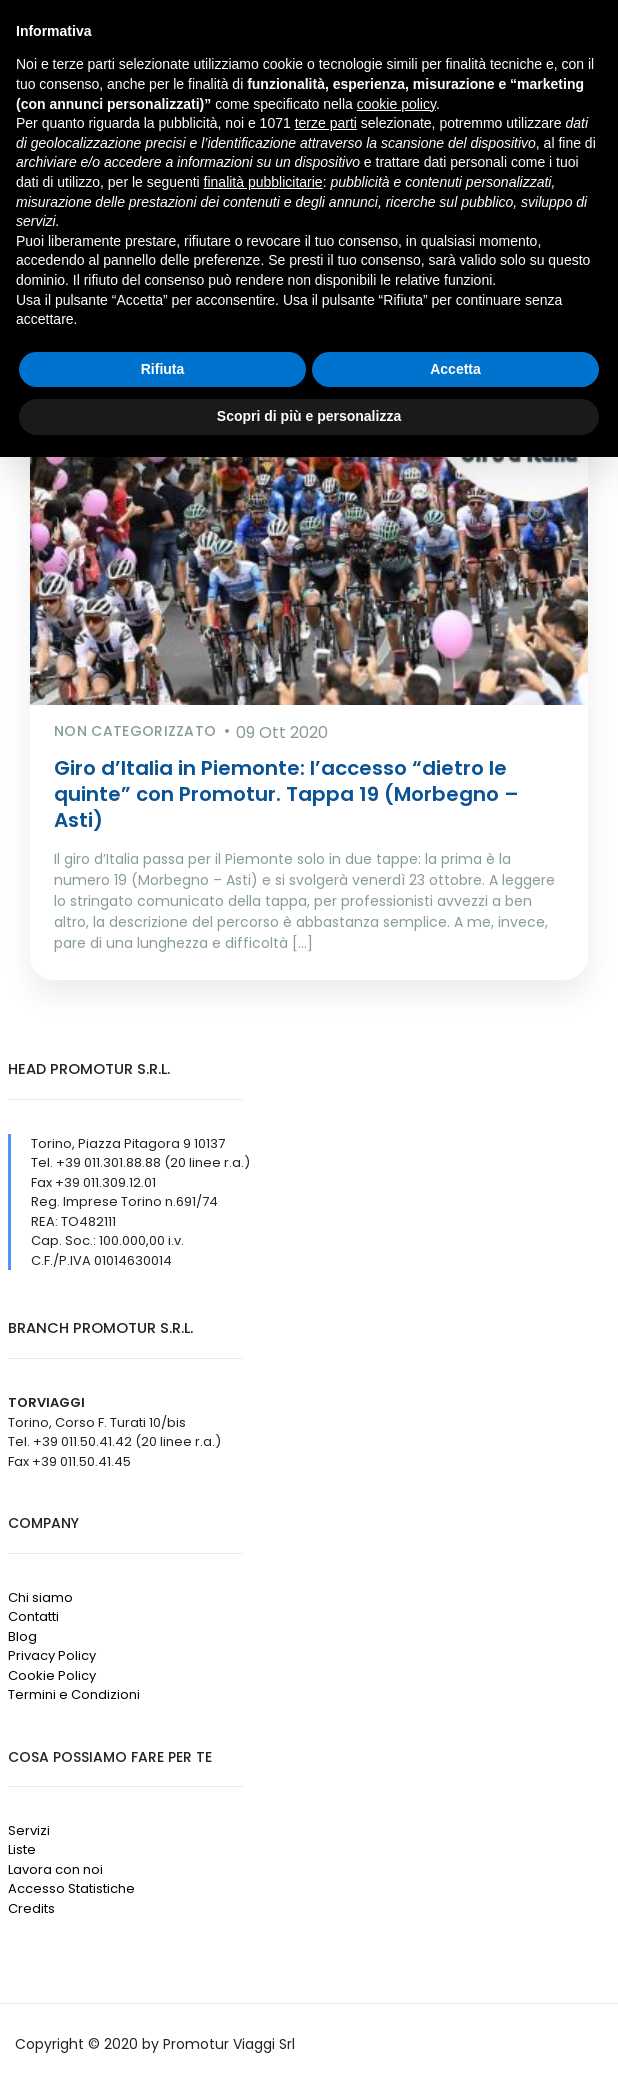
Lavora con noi (55, 1869)
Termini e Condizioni (74, 1694)
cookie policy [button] (396, 104)
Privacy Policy (52, 1655)
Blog (22, 1636)
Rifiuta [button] (163, 369)
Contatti (33, 1616)
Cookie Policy (52, 1675)
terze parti (326, 123)
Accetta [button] (455, 369)
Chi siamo (40, 1597)
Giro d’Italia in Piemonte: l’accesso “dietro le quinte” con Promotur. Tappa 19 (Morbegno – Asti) (286, 794)
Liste (22, 1849)
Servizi (29, 1830)
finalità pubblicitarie (263, 182)
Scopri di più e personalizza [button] (309, 416)
